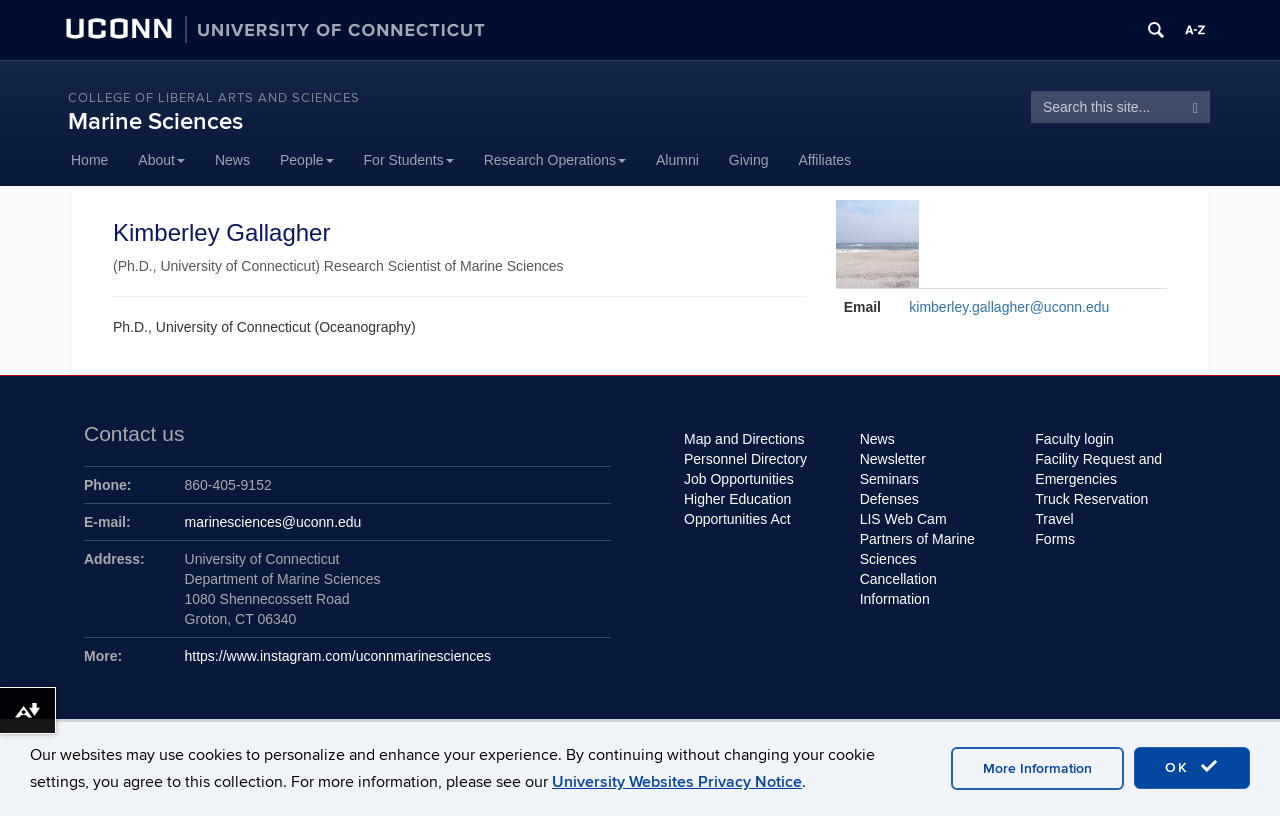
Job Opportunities (739, 479)
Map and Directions (744, 439)
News (232, 160)
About (161, 160)
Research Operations (555, 160)
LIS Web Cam (903, 519)
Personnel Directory (745, 459)
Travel (1054, 519)
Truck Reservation (1091, 499)
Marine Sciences (155, 121)
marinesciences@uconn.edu (273, 522)
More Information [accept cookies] (1037, 768)
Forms (1055, 539)
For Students (409, 160)
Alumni (677, 160)
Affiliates (825, 160)
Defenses (889, 499)
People (307, 160)
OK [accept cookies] (1192, 767)
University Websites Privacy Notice (677, 782)
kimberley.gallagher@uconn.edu (1009, 307)
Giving (749, 160)
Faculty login (1074, 439)
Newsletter (893, 459)
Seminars (889, 479)
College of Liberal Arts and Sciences (214, 98)
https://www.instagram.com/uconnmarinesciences (338, 656)
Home (89, 160)
